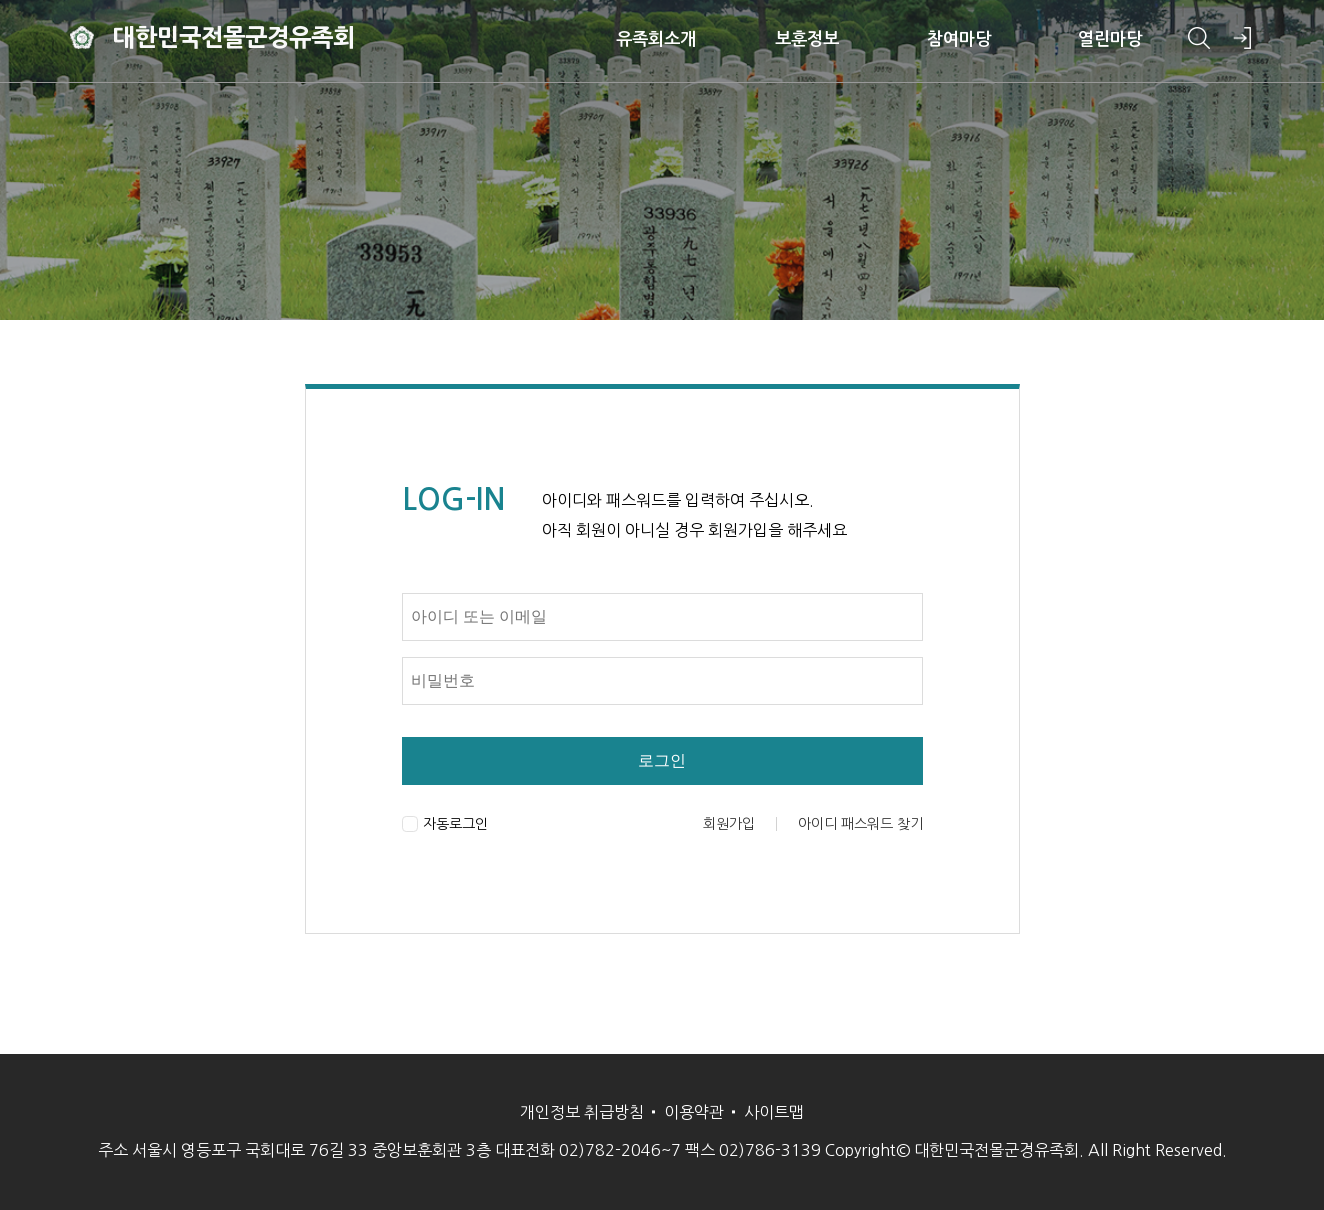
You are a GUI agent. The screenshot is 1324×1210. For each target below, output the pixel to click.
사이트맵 (774, 1112)
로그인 (662, 760)
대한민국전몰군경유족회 (239, 40)
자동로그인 (445, 824)
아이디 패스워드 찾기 (860, 824)
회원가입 (729, 824)
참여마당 (950, 40)
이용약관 (694, 1112)
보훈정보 (798, 40)
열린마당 (1102, 40)
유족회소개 (646, 40)
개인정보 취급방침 (582, 1112)
